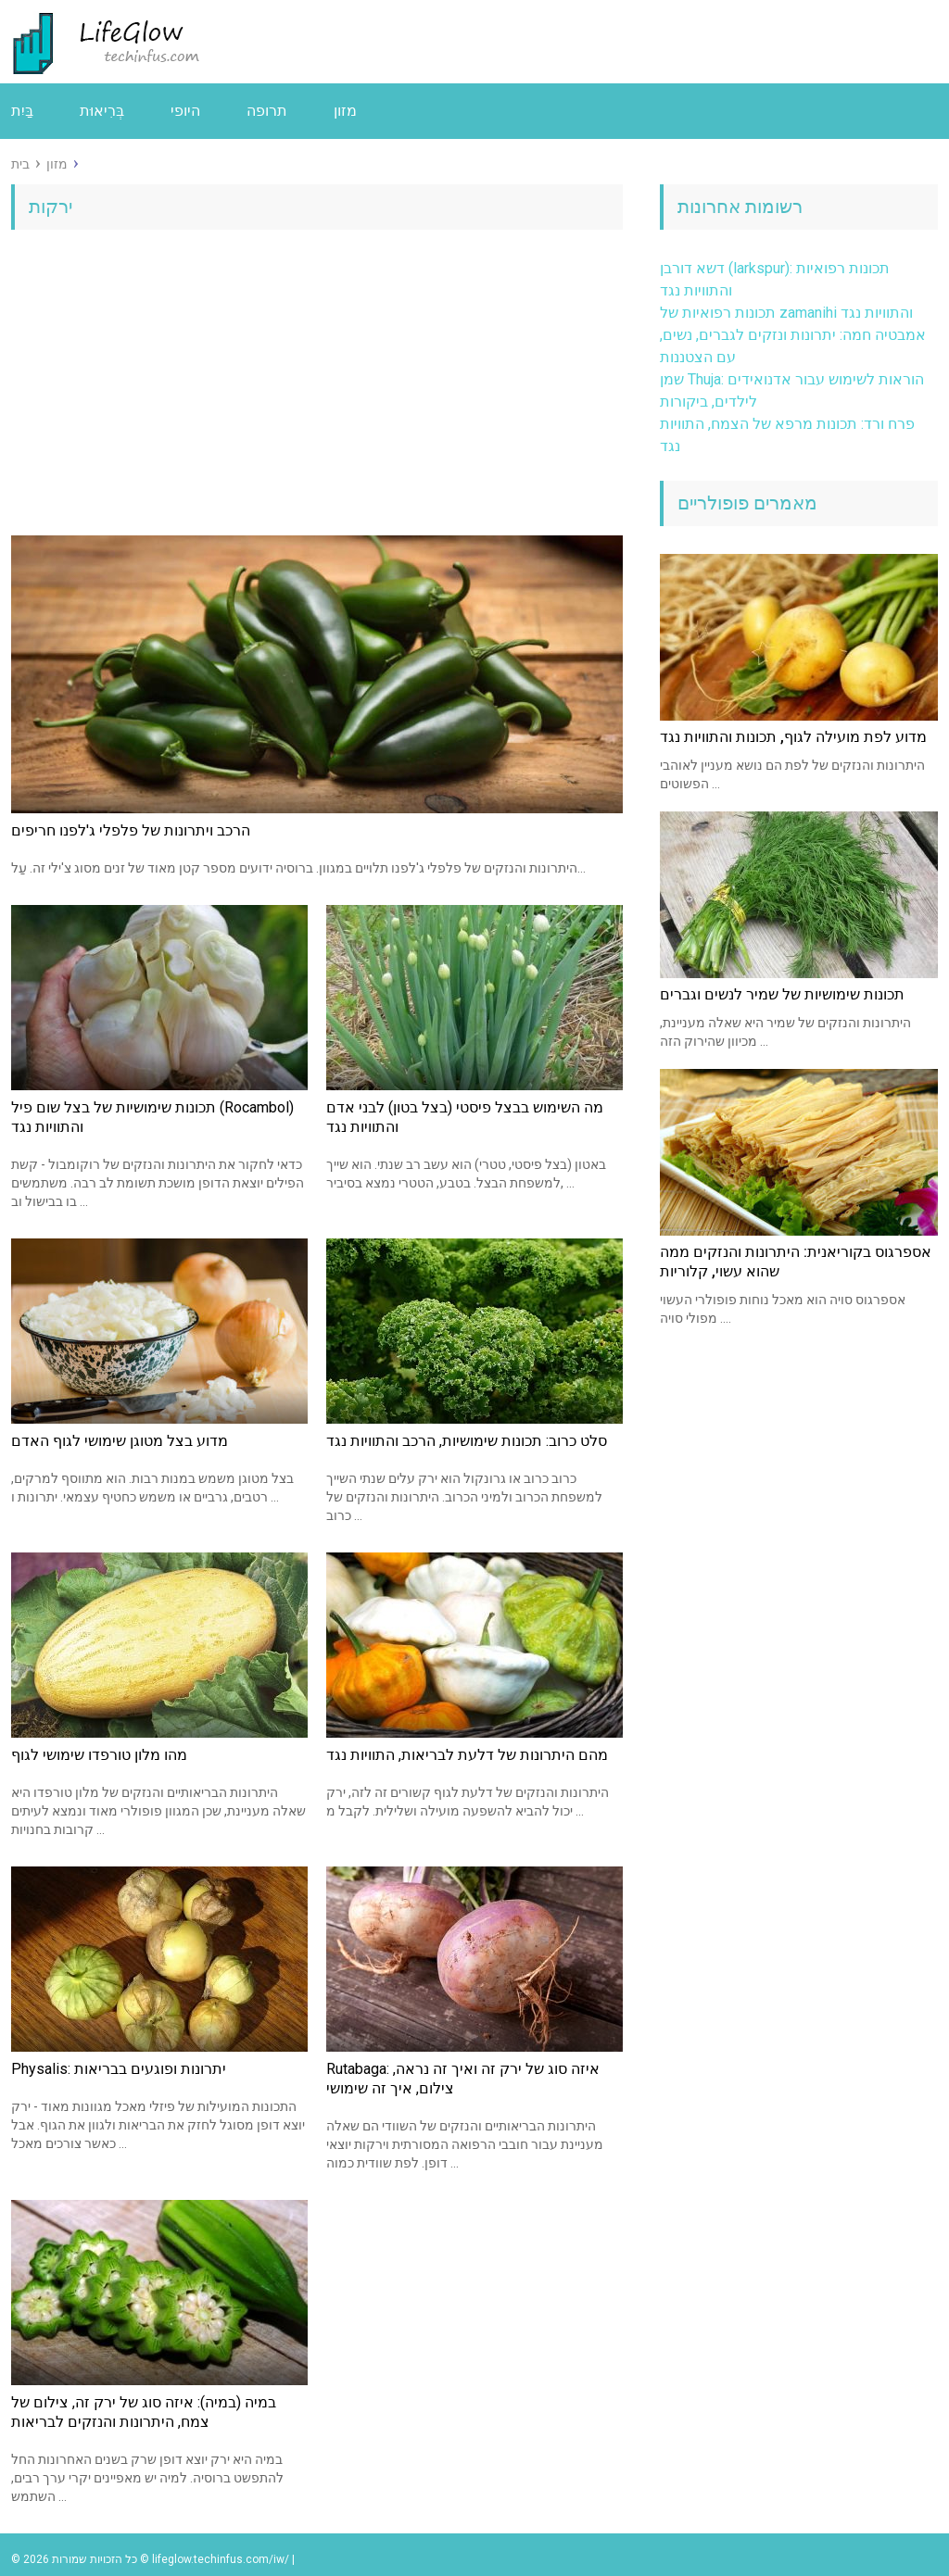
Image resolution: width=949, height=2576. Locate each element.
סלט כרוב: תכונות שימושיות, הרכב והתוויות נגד (466, 1441)
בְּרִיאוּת (102, 110)
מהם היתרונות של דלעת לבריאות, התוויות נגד (467, 1755)
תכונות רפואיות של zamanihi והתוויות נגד (786, 312)
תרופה (267, 110)
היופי (185, 110)
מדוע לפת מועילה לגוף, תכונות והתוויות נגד (793, 737)
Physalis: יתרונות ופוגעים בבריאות (118, 2069)
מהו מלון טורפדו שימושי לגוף (99, 1755)
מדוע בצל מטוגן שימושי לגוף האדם (119, 1441)
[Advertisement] (317, 387)
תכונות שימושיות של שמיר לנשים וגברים (782, 994)
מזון (345, 110)
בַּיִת (22, 110)
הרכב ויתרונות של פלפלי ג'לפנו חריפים (130, 830)
